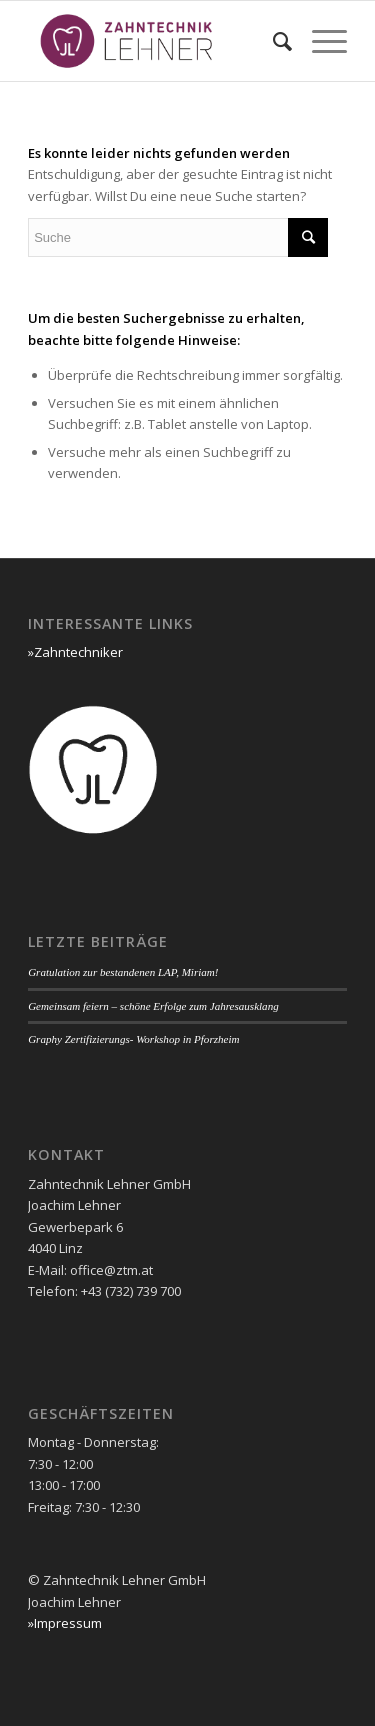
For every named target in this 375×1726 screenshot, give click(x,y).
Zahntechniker (78, 652)
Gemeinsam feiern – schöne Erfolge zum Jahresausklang (153, 1006)
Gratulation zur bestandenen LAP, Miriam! (123, 972)
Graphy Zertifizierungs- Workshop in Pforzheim (133, 1039)
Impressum (68, 1623)
